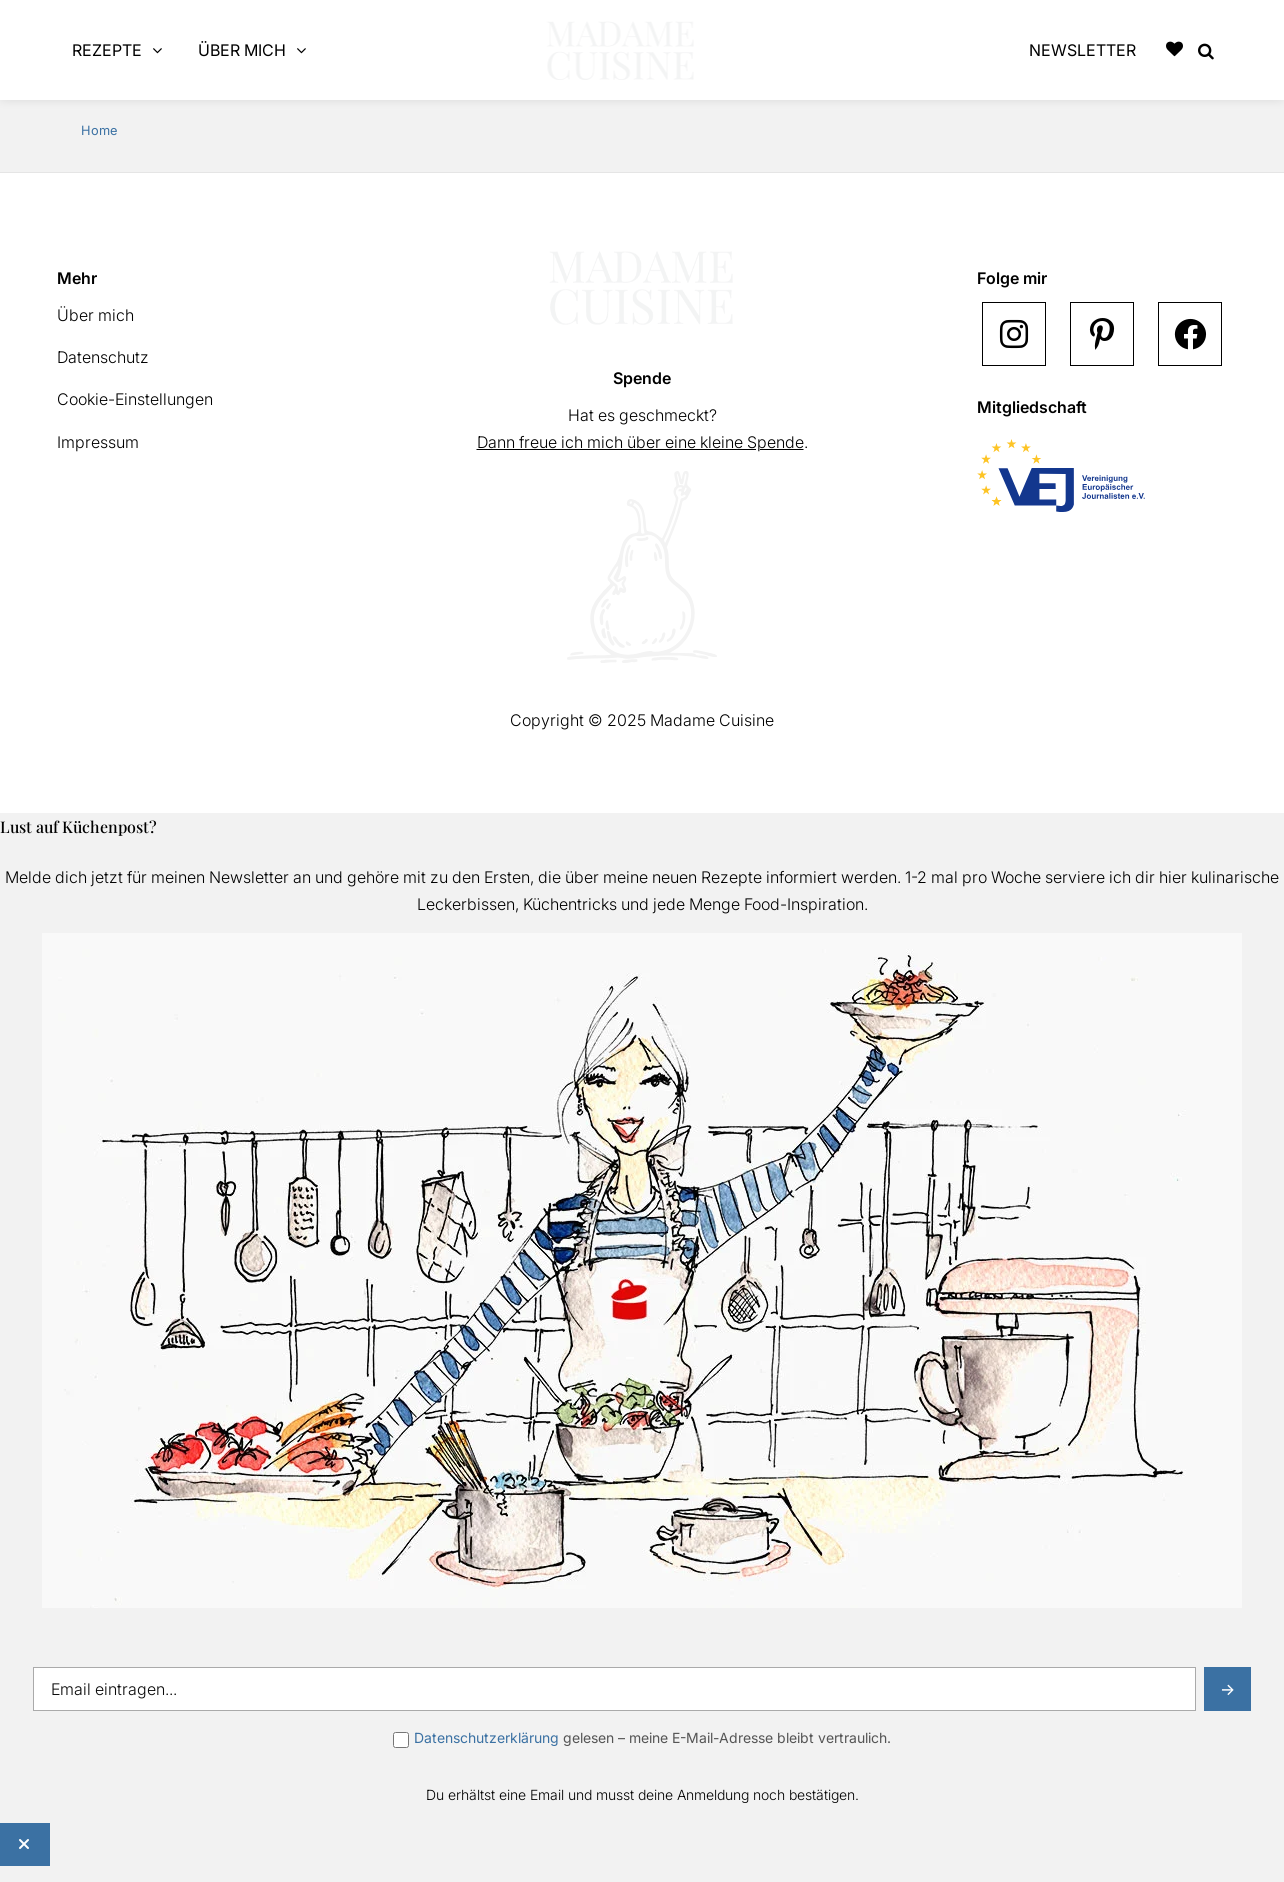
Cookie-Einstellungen (135, 399)
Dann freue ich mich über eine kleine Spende (640, 442)
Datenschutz (103, 357)
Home (99, 130)
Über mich (95, 315)
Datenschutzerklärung (486, 1737)
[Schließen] (25, 1844)
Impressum (98, 442)
